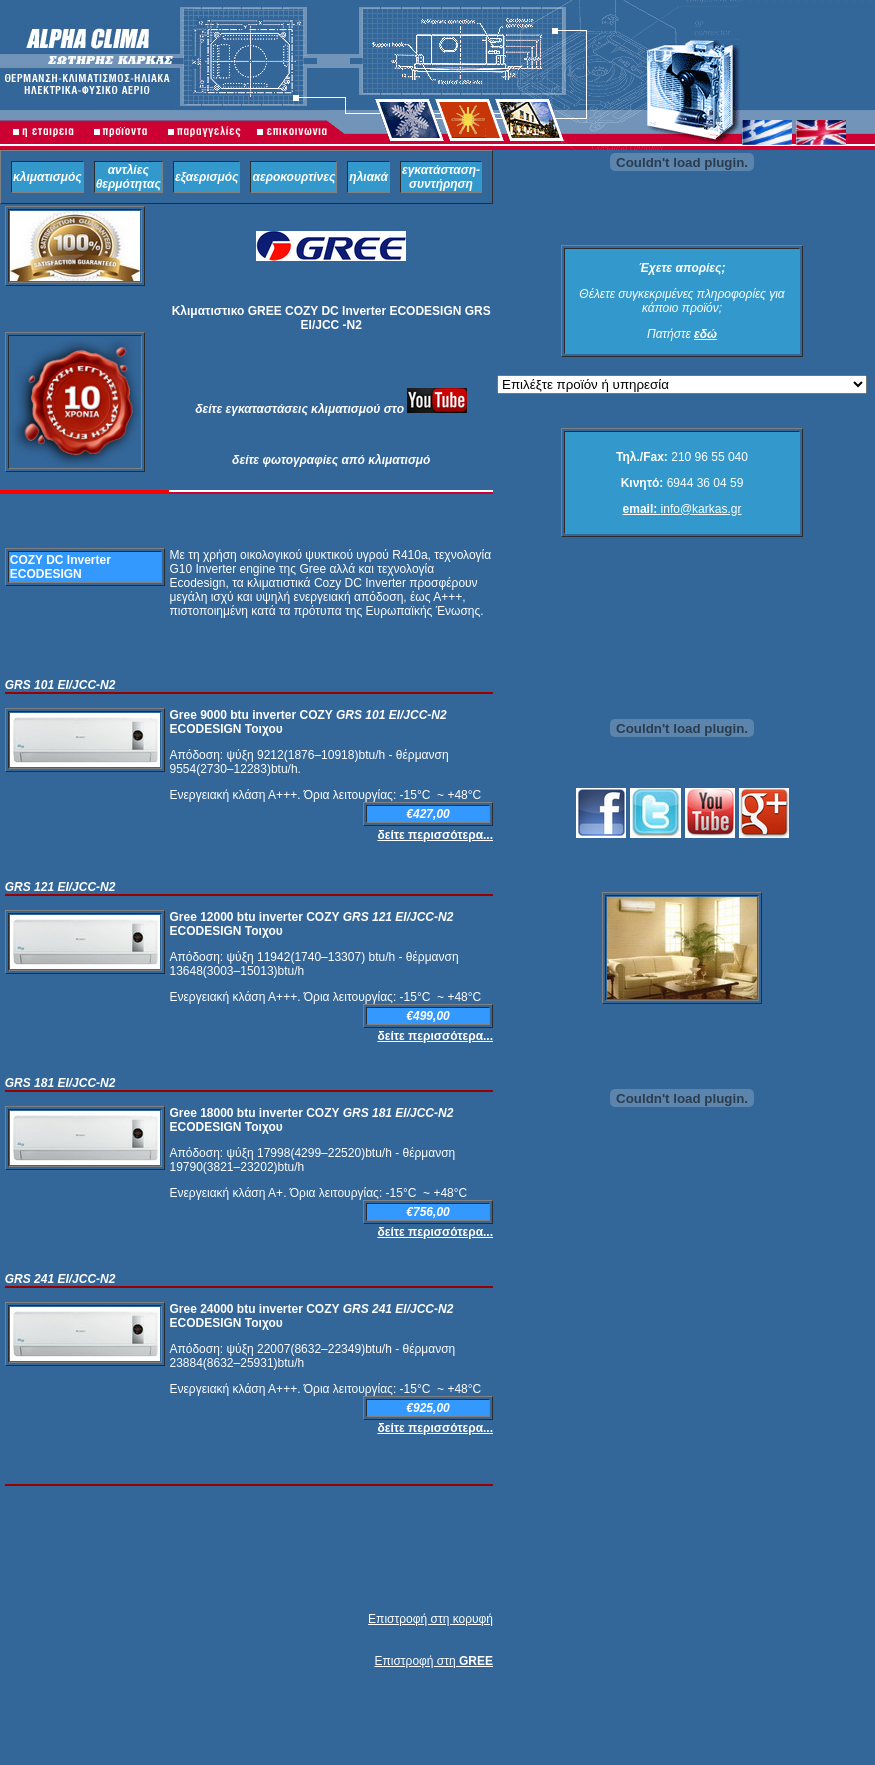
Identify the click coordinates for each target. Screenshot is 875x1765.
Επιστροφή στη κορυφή (430, 1619)
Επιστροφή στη (433, 1661)
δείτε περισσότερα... (435, 835)
